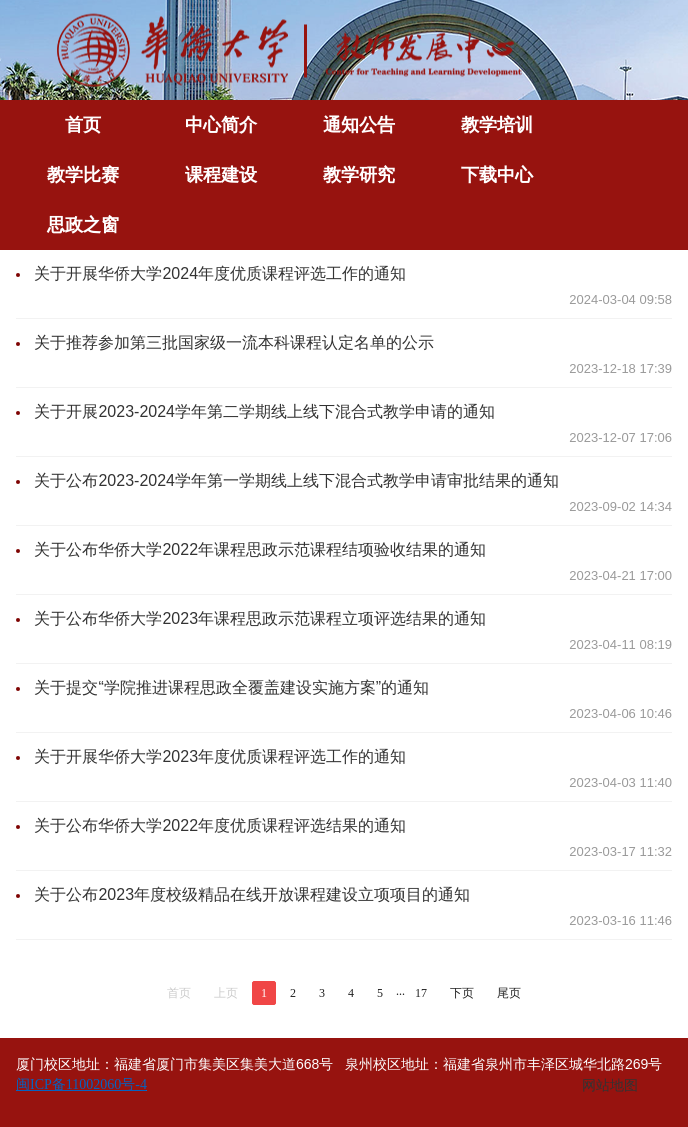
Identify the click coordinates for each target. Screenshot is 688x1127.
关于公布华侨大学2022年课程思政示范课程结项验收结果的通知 (260, 549)
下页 (462, 993)
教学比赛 (83, 175)
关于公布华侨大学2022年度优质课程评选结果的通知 (220, 825)
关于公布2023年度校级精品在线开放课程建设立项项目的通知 (252, 894)
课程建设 (221, 175)
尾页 (509, 993)
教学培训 (497, 125)
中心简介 (221, 125)
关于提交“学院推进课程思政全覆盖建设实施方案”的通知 (231, 687)
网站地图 (610, 1085)
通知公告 (359, 125)
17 (421, 993)
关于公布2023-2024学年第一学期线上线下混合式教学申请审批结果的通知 (296, 480)
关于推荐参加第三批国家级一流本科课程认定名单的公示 (234, 342)
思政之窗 (83, 225)
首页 (83, 125)
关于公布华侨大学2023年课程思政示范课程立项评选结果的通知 (260, 618)
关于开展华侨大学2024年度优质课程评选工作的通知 (220, 273)
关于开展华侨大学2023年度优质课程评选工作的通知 (220, 756)
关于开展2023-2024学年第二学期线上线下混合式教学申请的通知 (264, 411)
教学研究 (359, 175)
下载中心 (497, 175)
